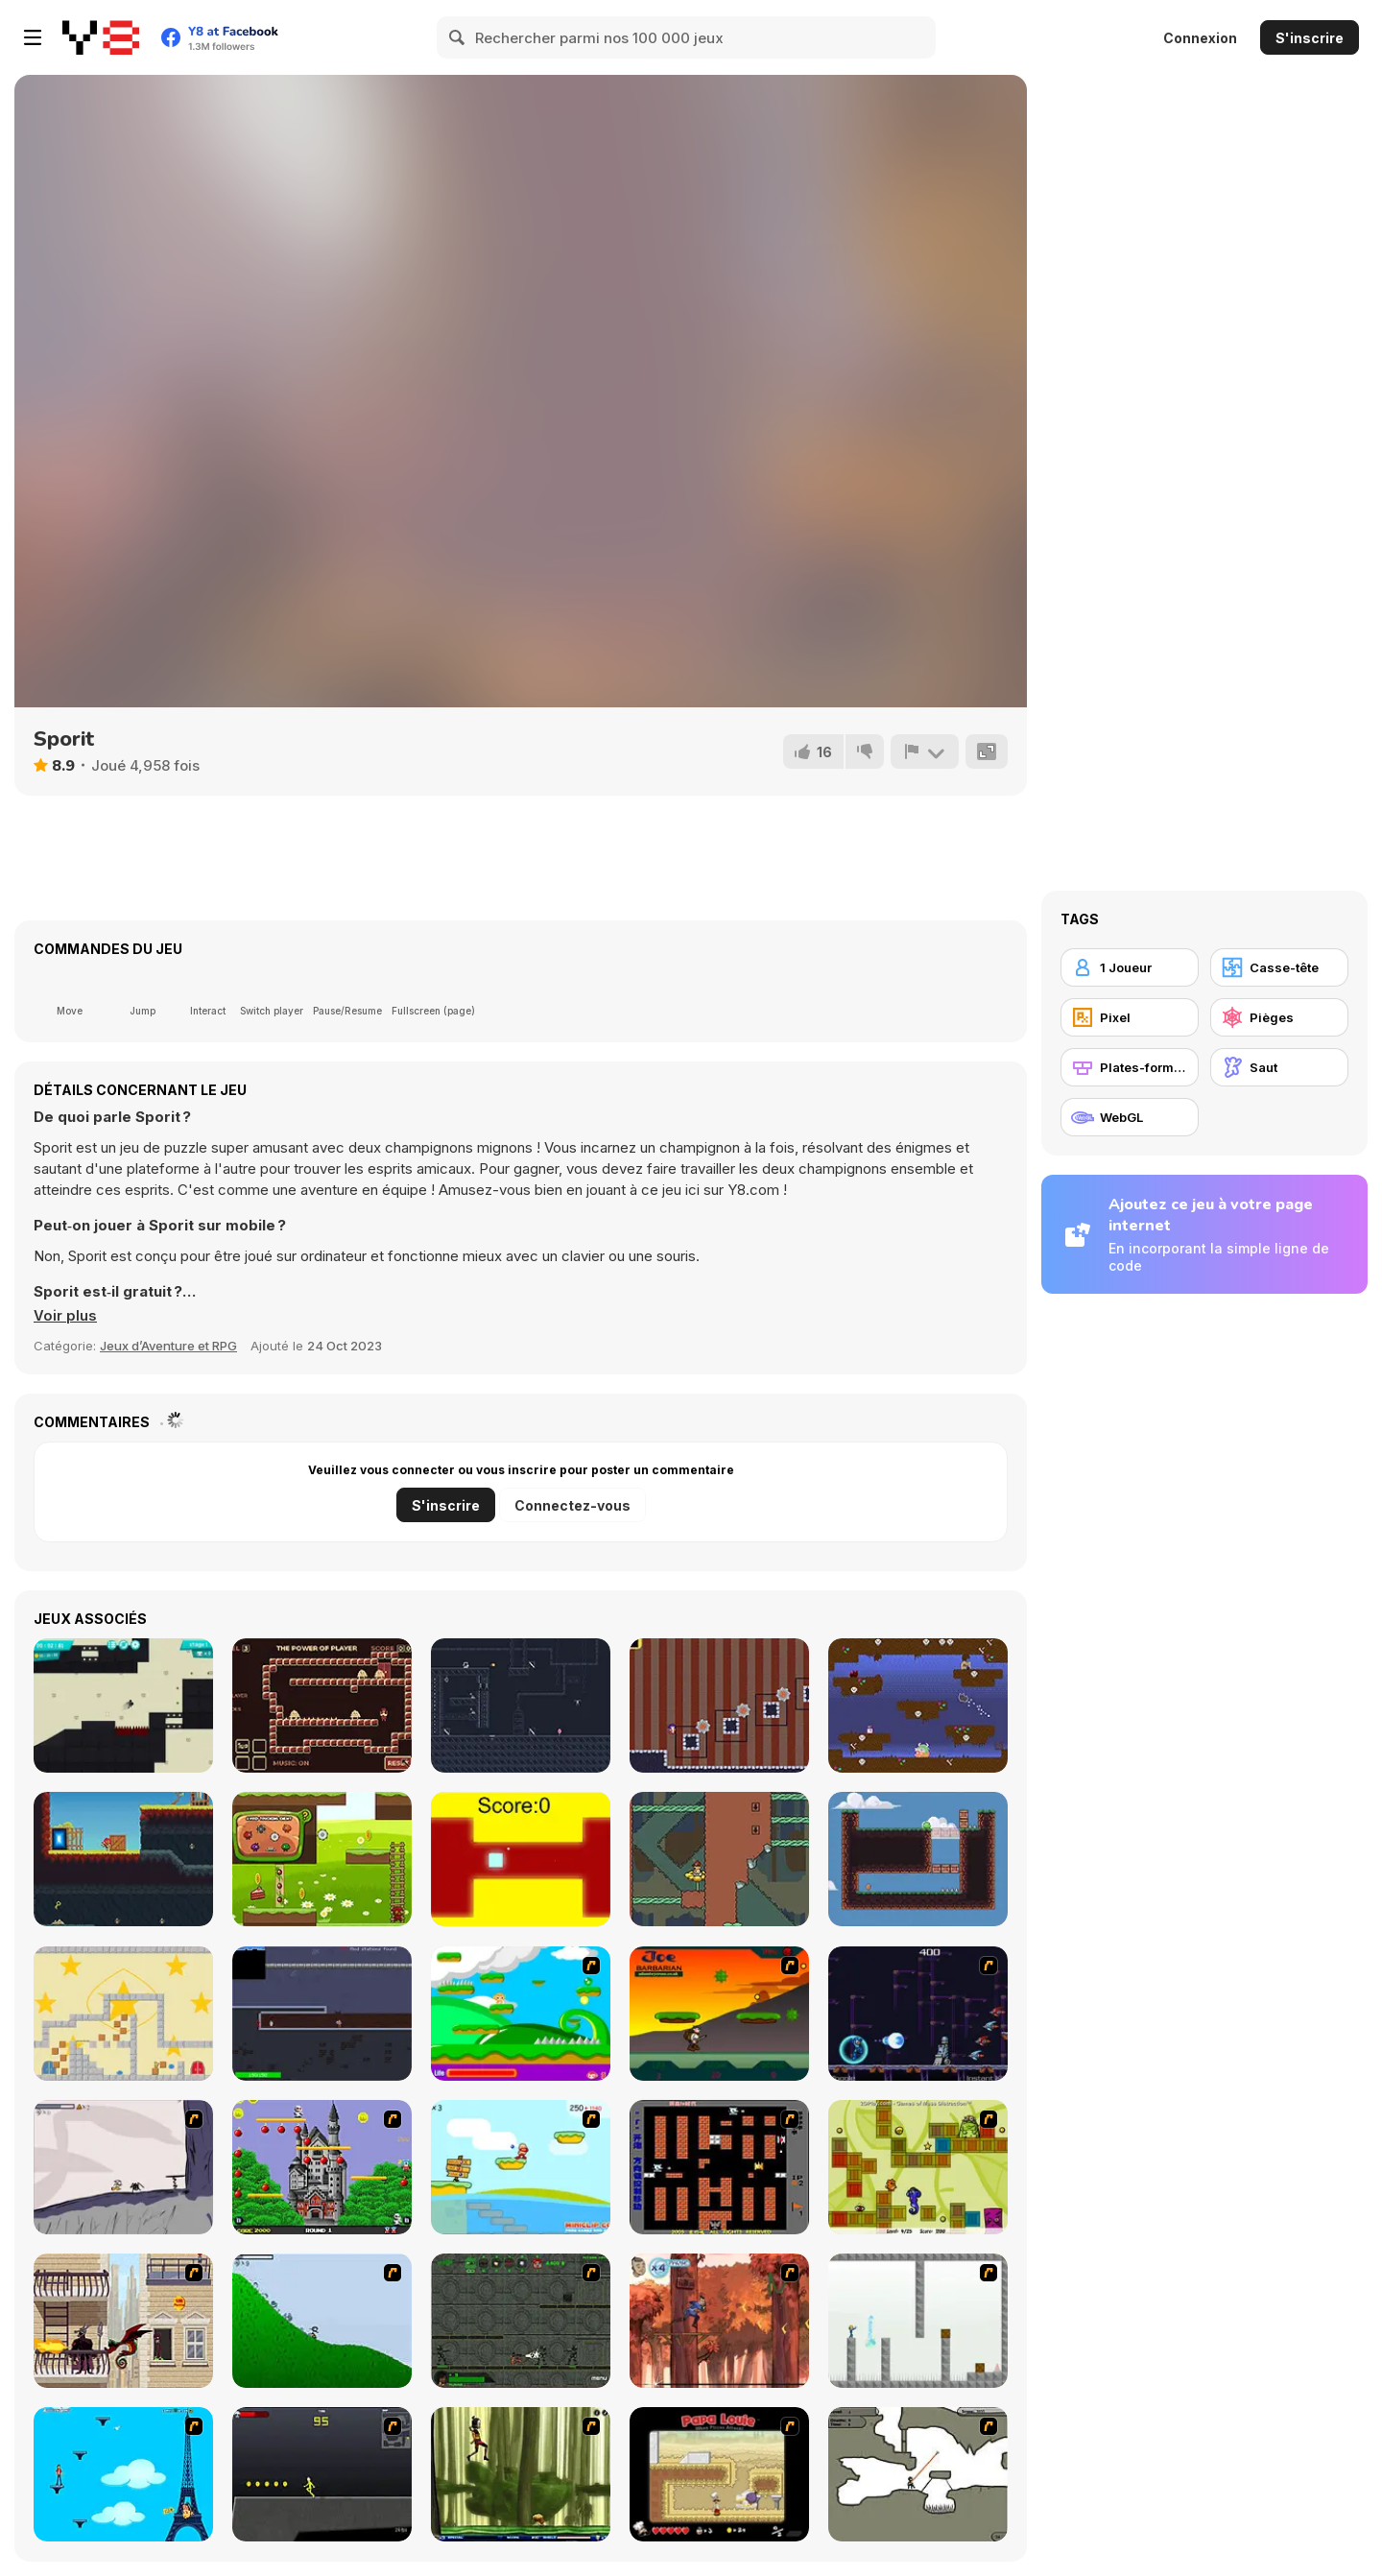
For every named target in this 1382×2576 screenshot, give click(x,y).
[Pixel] (1129, 1017)
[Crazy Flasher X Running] (322, 2474)
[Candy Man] (520, 2013)
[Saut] (1279, 1067)
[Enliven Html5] (719, 1859)
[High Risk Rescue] (123, 2321)
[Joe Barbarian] (719, 2013)
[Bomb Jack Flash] (322, 2167)
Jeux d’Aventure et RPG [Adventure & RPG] (168, 1345)
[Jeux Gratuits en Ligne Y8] (100, 37)
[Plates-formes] (1129, 1067)
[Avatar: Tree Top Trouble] (719, 2321)
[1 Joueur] (1129, 967)
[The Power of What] (322, 1705)
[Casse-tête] (1279, 967)
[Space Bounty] (520, 2321)
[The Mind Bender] (918, 2321)
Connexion (1200, 38)
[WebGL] (1129, 1117)
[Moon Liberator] (322, 2013)
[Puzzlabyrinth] (123, 2013)
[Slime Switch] (918, 1859)
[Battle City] (719, 2167)
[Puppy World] (918, 1705)
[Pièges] (1279, 1017)
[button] (65, 1315)
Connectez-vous (572, 1505)
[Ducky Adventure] (322, 1859)
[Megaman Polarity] (918, 2013)
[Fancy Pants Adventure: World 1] (123, 2167)
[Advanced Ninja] (918, 2474)
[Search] (458, 37)
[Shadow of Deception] (520, 1705)
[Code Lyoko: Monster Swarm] (520, 2474)
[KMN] (123, 1859)
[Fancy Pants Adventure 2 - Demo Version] (322, 2321)
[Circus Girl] (719, 1705)
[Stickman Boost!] (123, 1705)
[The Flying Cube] (520, 1859)
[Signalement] (924, 751)
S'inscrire (1309, 38)
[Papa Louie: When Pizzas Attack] (719, 2474)
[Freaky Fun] (918, 2167)
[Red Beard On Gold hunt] (520, 2167)
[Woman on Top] (123, 2474)
